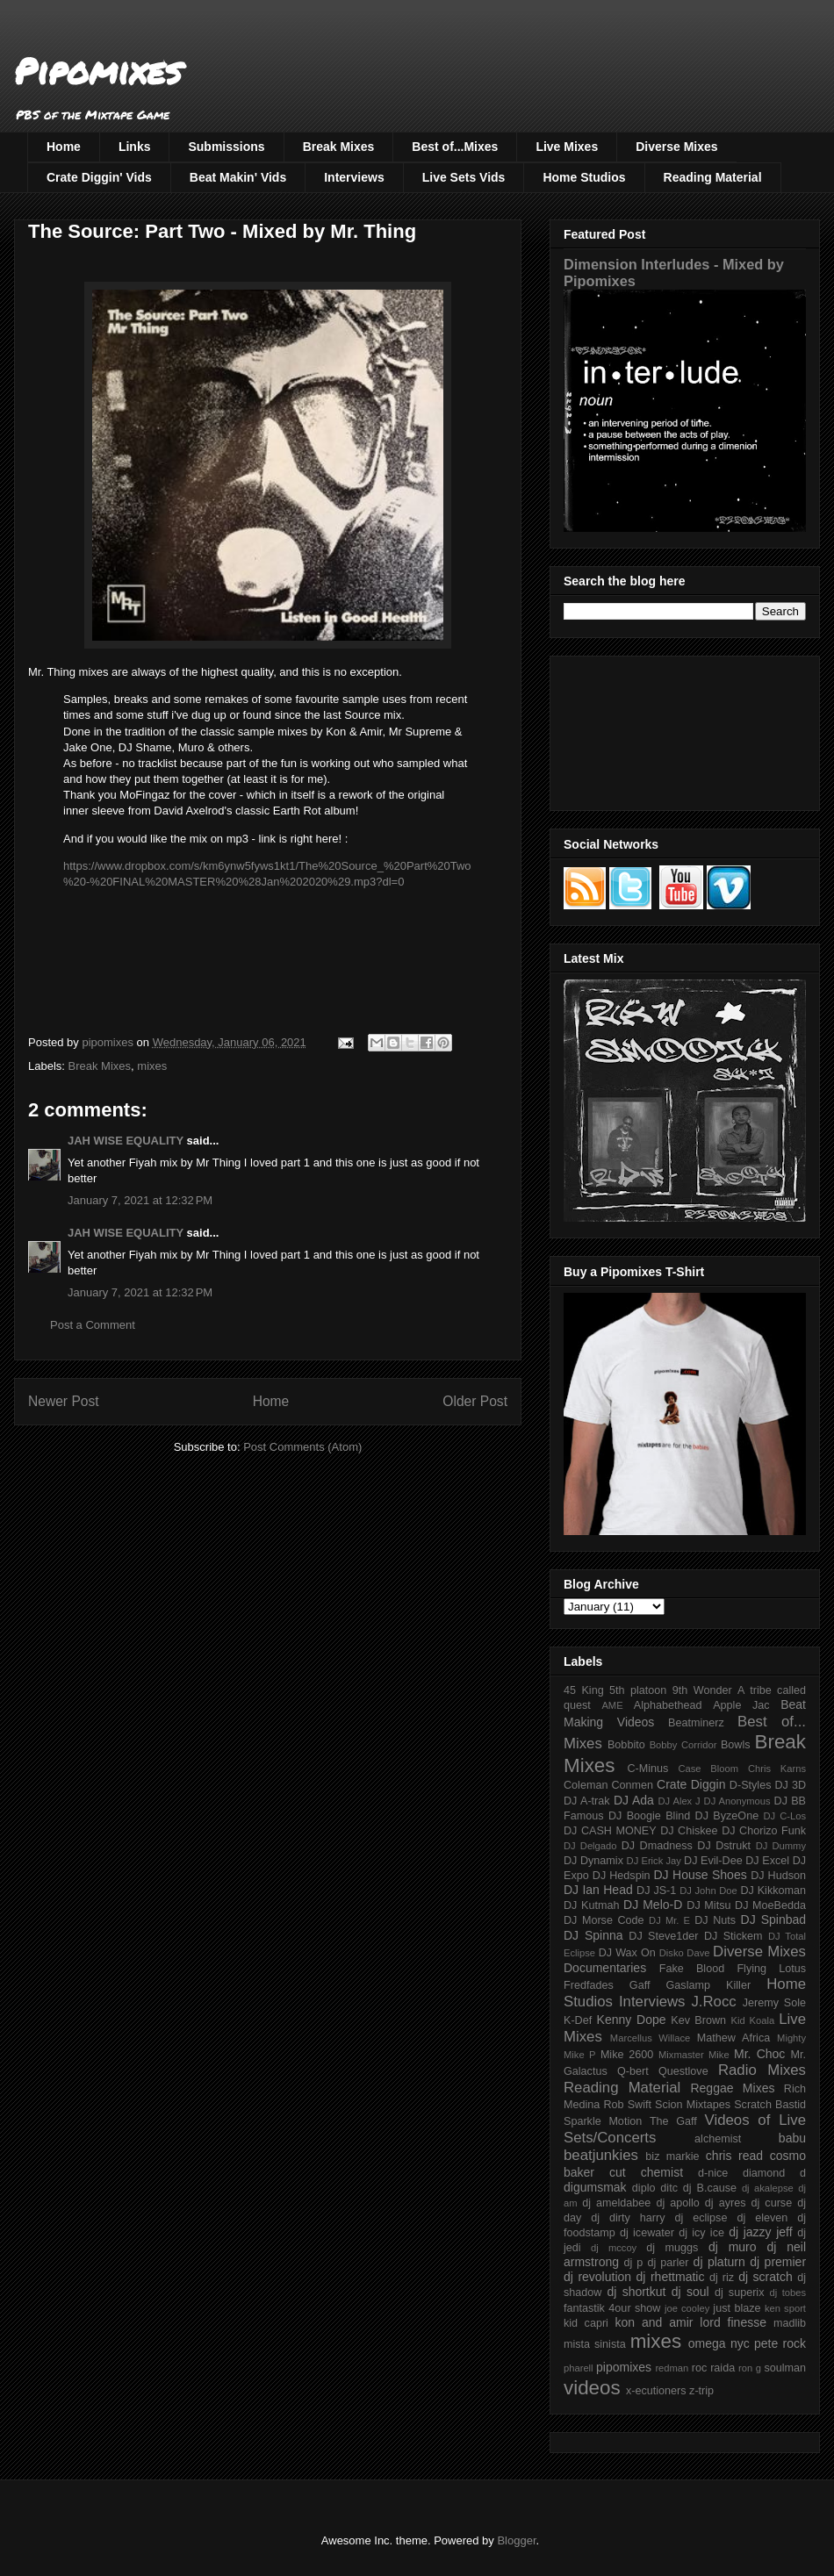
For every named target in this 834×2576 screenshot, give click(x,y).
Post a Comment (92, 1324)
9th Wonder (702, 1690)
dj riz (721, 2277)
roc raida (713, 2368)
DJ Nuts (715, 1920)
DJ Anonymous (737, 1801)
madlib (789, 2323)
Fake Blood (691, 1968)
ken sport (785, 2308)
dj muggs (672, 2248)
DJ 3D (790, 1785)
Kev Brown (698, 2020)
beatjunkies (601, 2155)
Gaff (640, 1985)
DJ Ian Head (598, 1890)
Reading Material (713, 177)
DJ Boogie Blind (649, 1816)
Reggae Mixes (732, 2088)
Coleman (586, 1785)
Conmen (632, 1785)
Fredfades (589, 1985)
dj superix (739, 2292)
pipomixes (623, 2367)
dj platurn (719, 2262)
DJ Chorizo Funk (764, 1831)
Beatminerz (696, 1723)
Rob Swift (627, 2105)
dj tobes (787, 2292)
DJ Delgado (590, 1846)
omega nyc (719, 2343)
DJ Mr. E (669, 1920)
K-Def (578, 2020)
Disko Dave (684, 1953)
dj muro (732, 2247)
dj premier (778, 2262)
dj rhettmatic (670, 2277)
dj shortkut (636, 2292)
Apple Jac (741, 1705)
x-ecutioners (656, 2391)
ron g (749, 2368)
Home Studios (584, 177)
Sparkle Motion (603, 2121)
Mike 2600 (626, 2055)
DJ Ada (634, 1800)
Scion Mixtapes (692, 2105)
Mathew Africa (733, 2038)
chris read (734, 2156)
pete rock (780, 2343)
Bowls (736, 1745)
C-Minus (647, 1768)
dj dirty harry (628, 2218)
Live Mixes (567, 147)
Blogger (516, 2540)
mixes (152, 1066)
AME (611, 1705)
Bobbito (626, 1745)
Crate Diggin (691, 1784)
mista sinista (595, 2344)
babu (792, 2138)
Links (135, 147)
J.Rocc (713, 2001)
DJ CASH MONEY (610, 1831)
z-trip (701, 2391)
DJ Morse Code (604, 1920)
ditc (669, 2188)
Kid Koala (752, 2020)
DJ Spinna (593, 1935)
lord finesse (733, 2322)
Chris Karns (777, 1768)
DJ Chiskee (688, 1831)
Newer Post (63, 1401)
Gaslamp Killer (708, 1985)
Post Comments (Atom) (302, 1446)
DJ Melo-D (652, 1905)
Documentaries (605, 1968)
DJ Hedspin (622, 1875)
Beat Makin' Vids (238, 177)
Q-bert (633, 2071)
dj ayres (725, 2203)
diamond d (774, 2173)
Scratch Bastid (770, 2105)
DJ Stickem (733, 1936)
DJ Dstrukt (724, 1846)
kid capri (586, 2323)
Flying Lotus (771, 1968)
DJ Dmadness (657, 1846)
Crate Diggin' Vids (99, 177)
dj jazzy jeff (760, 2232)
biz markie (672, 2156)
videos (592, 2388)
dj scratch (765, 2277)
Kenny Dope (631, 2020)
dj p (633, 2263)
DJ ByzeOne (727, 1816)
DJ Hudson (778, 1875)
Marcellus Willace (650, 2038)
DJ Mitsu (708, 1905)
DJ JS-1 (656, 1890)
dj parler (667, 2263)
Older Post (474, 1401)
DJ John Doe (708, 1890)
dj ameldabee (616, 2203)
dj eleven (762, 2218)
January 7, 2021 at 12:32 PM (140, 1200)
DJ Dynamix (593, 1861)
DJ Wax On (627, 1953)
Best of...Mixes (455, 147)
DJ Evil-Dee (713, 1861)
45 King (584, 1690)
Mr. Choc (759, 2054)
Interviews (354, 177)
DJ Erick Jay (654, 1860)
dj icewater (647, 2233)
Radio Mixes (762, 2070)
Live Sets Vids (464, 177)
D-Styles (751, 1785)
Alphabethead (668, 1705)
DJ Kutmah (591, 1905)
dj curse (772, 2203)
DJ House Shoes (700, 1875)
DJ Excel (767, 1861)
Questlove (683, 2071)
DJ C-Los (785, 1816)
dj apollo (677, 2203)
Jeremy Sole (774, 2003)
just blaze (736, 2308)
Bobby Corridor (683, 1745)
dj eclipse (700, 2218)
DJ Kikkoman (773, 1890)
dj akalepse (768, 2188)
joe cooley (687, 2308)
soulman (785, 2368)
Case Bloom (708, 1768)
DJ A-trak (587, 1801)
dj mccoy (613, 2247)
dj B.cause (710, 2188)
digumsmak (595, 2187)
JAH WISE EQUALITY (125, 1140)
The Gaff (673, 2121)
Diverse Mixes (676, 147)
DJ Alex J (679, 1801)
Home (64, 147)
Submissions (226, 147)
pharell (578, 2368)
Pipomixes (98, 71)
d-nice (713, 2173)
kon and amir (654, 2322)
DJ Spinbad (773, 1919)
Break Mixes (339, 147)
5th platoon (637, 1690)
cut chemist (646, 2172)
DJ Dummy (781, 1846)
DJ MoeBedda (770, 1905)
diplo (644, 2188)
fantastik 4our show (612, 2308)
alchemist (717, 2139)
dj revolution (597, 2277)
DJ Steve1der (663, 1936)
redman (671, 2368)
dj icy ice (701, 2233)
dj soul (690, 2292)
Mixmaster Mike (694, 2054)
